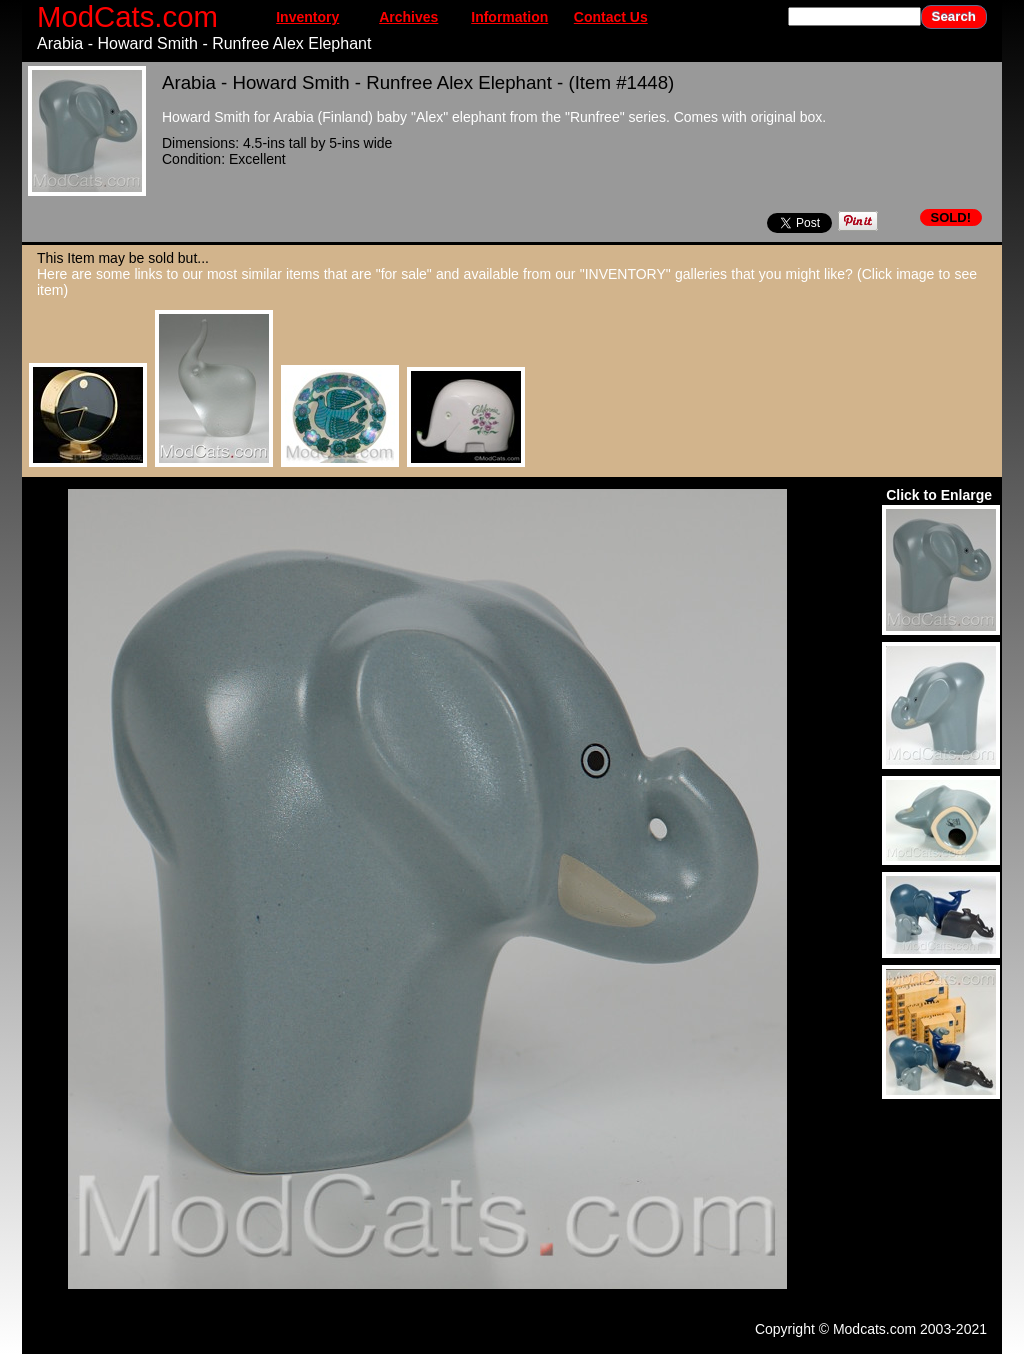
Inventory (307, 17)
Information (509, 17)
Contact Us (611, 17)
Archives (408, 17)
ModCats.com (127, 16)
